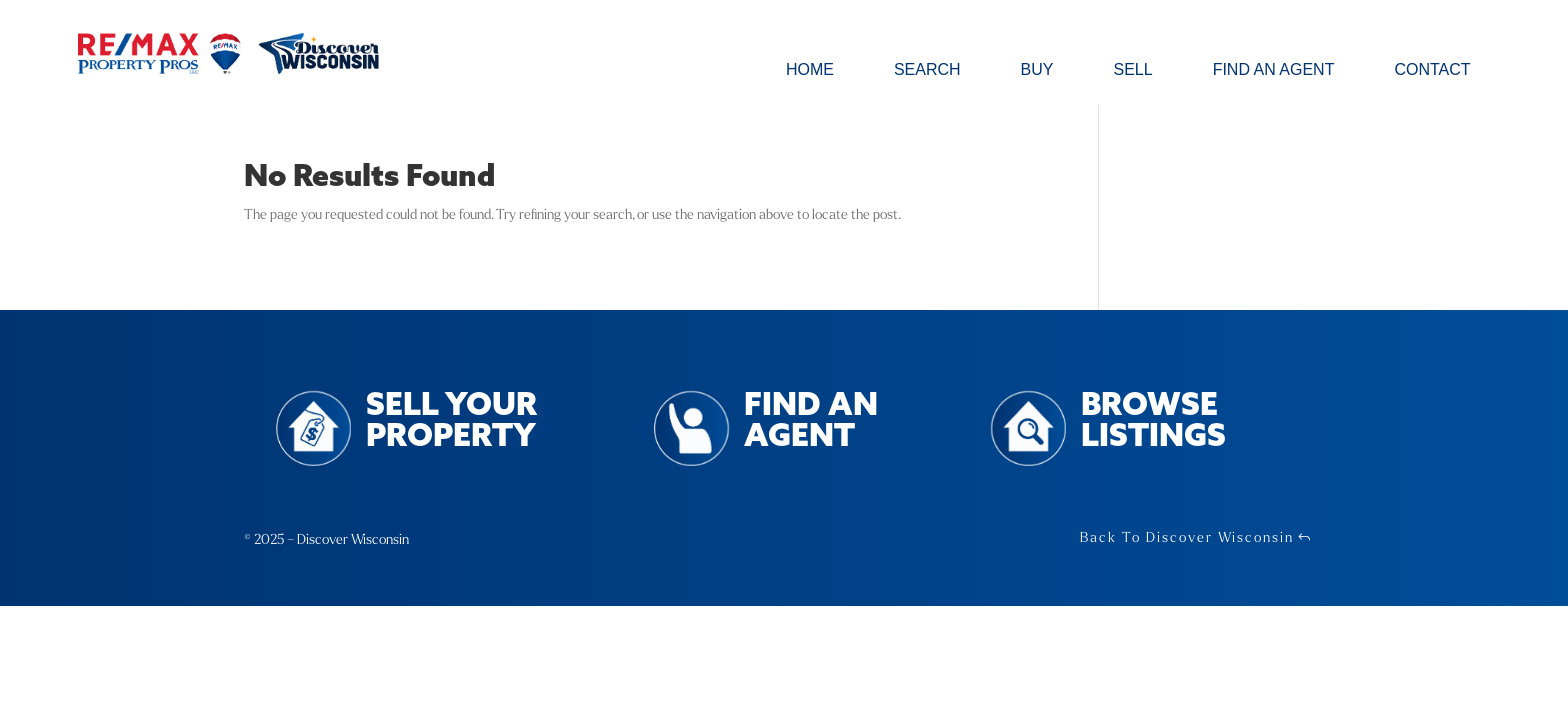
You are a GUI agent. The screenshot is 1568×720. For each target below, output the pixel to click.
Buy (1037, 70)
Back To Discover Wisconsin (1187, 537)
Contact (1432, 70)
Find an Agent (1274, 70)
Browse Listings (1153, 422)
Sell (1132, 70)
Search (927, 70)
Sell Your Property (451, 422)
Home (810, 70)
